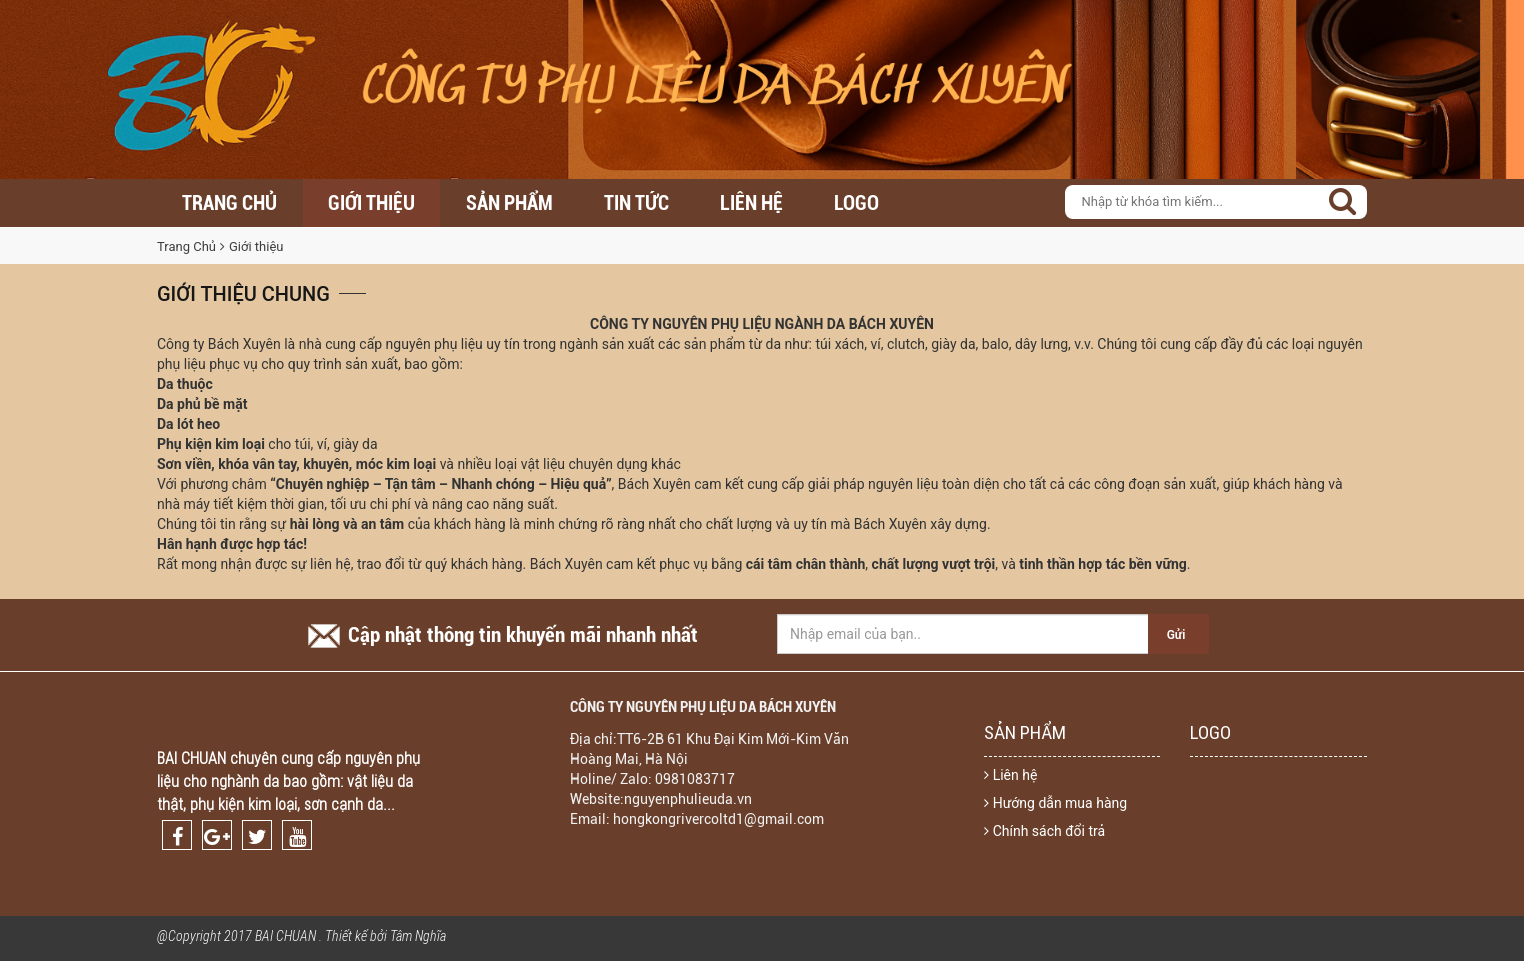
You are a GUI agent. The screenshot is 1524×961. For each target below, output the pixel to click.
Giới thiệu (371, 203)
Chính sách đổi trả (1044, 831)
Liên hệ (751, 203)
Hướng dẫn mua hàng (1055, 803)
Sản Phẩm (509, 203)
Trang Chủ (186, 246)
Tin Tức (636, 203)
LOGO (856, 203)
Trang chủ (229, 203)
